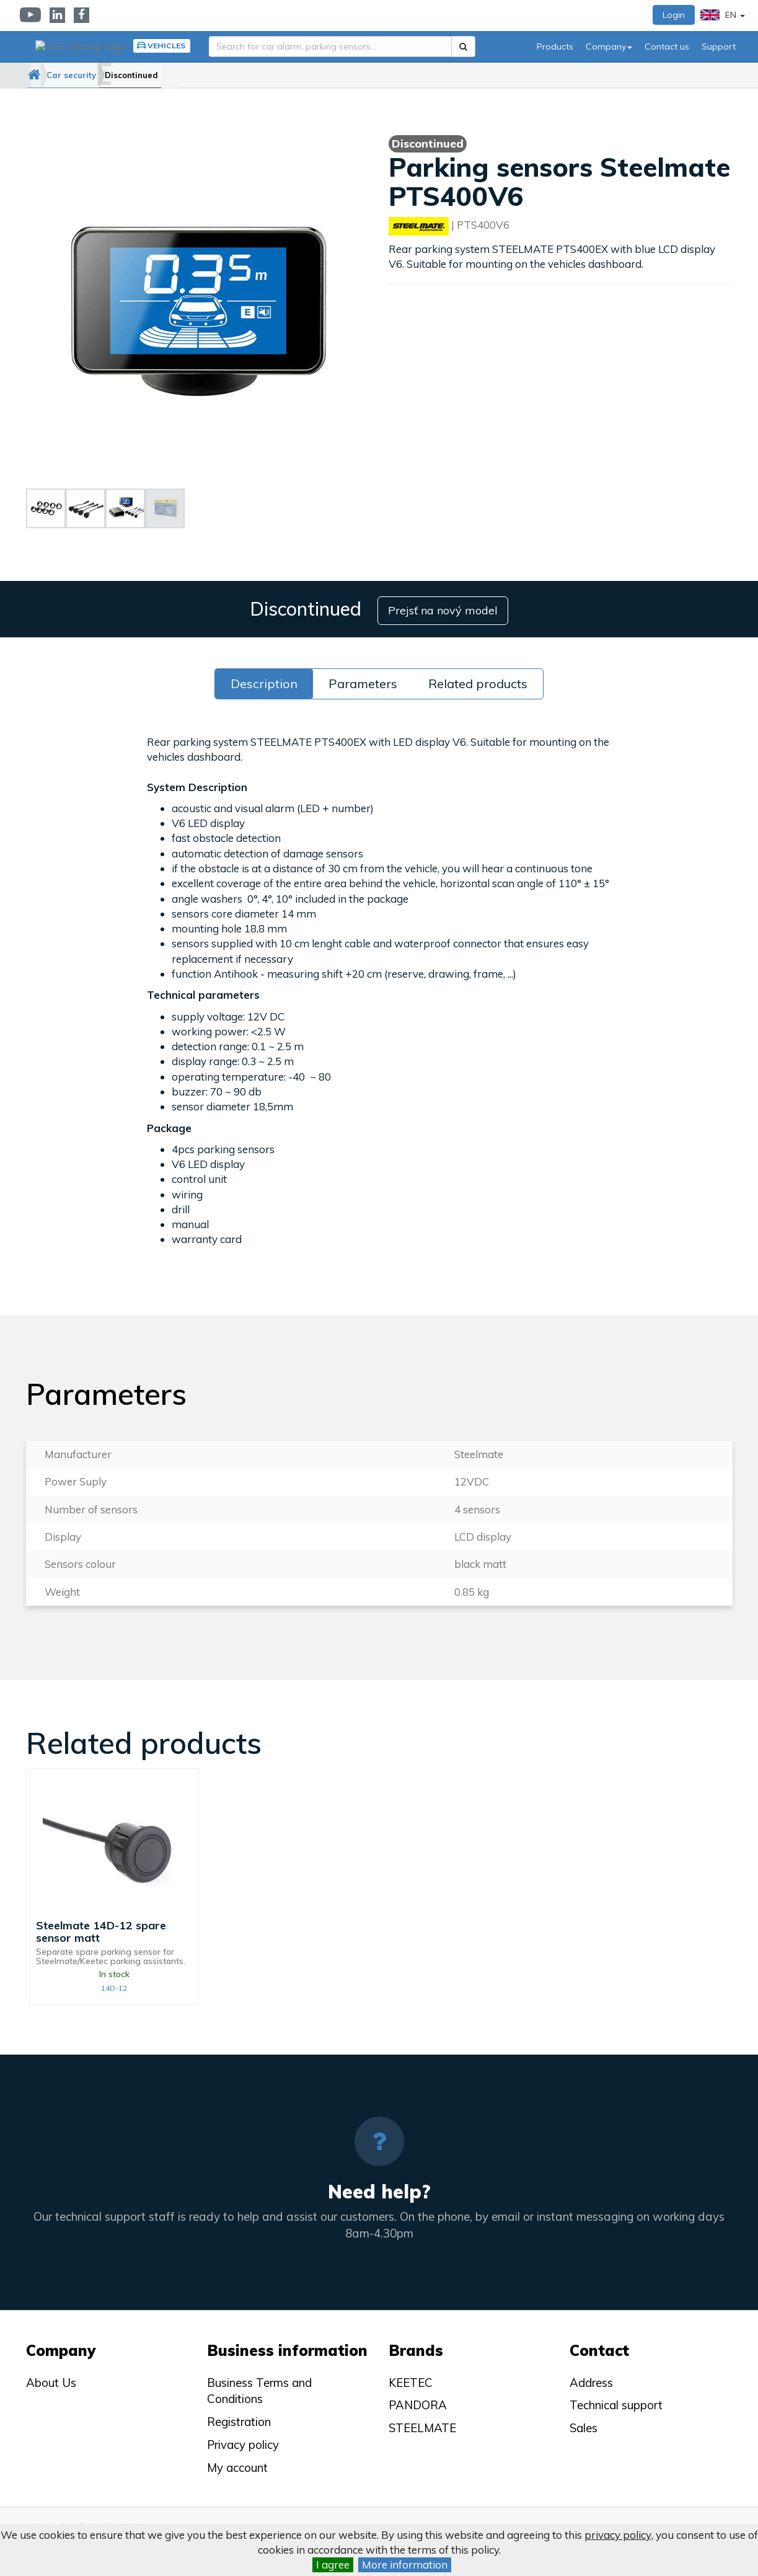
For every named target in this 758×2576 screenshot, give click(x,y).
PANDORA (418, 2402)
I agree (333, 2564)
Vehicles (159, 45)
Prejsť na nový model (445, 607)
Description (264, 680)
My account (237, 2464)
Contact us (667, 46)
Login (674, 14)
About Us (51, 2379)
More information (404, 2564)
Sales (583, 2425)
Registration (239, 2419)
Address (591, 2379)
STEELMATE (422, 2425)
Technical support (616, 2402)
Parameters (362, 680)
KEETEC (411, 2379)
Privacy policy (243, 2442)
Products (555, 46)
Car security (98, 75)
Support (719, 46)
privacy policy (617, 2534)
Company (609, 46)
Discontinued (174, 75)
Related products (477, 680)
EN (722, 14)
